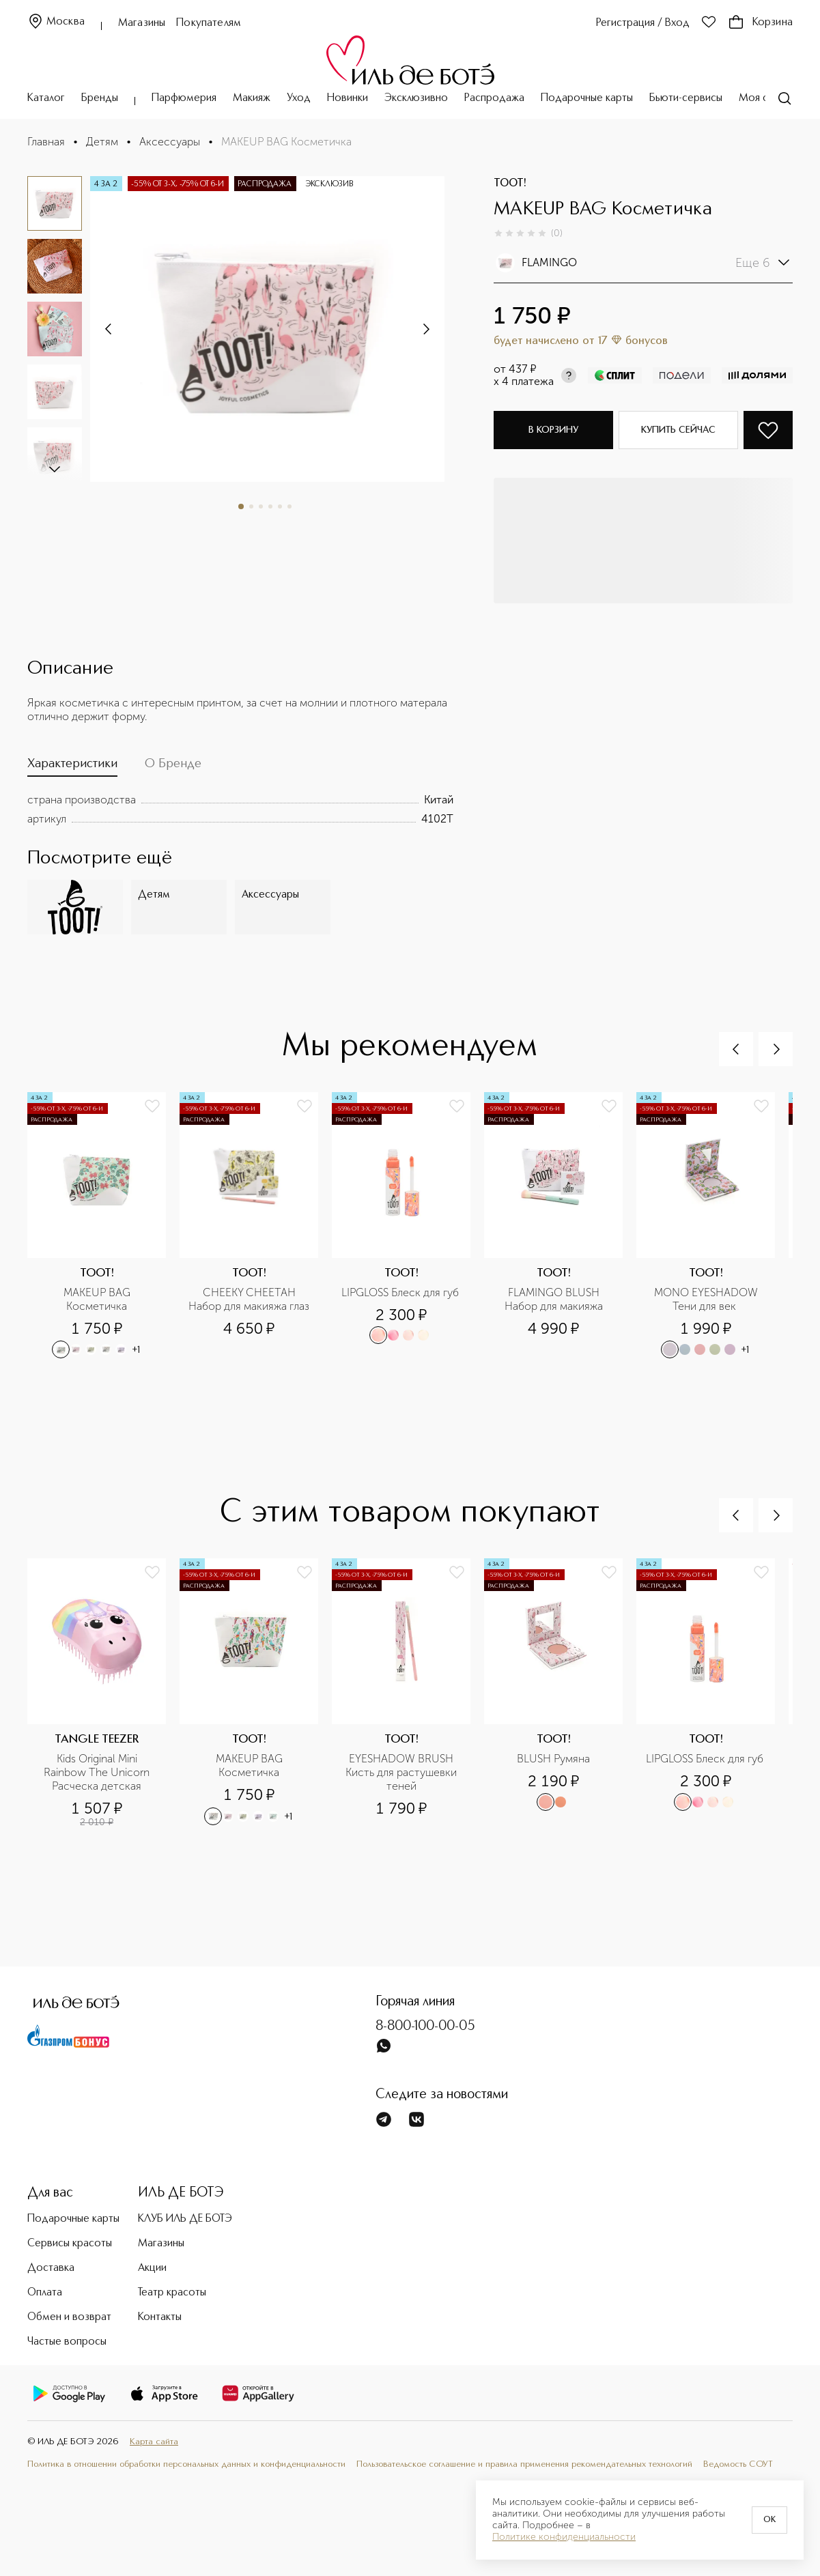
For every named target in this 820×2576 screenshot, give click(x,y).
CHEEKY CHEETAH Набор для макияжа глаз (248, 1299)
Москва (56, 22)
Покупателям (208, 23)
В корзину (553, 430)
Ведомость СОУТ (738, 2464)
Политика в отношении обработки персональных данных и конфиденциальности (186, 2464)
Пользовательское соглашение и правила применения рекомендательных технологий (524, 2464)
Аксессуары (169, 141)
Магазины (141, 23)
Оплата (44, 2292)
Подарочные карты (587, 98)
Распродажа (494, 98)
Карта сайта (154, 2441)
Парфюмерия (184, 98)
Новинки (347, 98)
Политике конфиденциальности (564, 2537)
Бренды (99, 98)
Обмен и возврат (69, 2317)
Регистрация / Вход (643, 23)
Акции (152, 2268)
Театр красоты (172, 2292)
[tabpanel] (240, 809)
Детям (102, 141)
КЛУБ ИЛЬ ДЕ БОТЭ (185, 2219)
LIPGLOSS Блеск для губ (401, 1292)
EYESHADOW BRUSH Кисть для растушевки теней (402, 1772)
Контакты (160, 2317)
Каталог (46, 98)
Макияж (251, 98)
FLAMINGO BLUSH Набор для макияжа (554, 1299)
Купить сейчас (678, 430)
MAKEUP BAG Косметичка (98, 1299)
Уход (299, 98)
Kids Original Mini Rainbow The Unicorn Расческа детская (98, 1772)
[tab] (72, 766)
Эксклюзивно (416, 98)
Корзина (760, 22)
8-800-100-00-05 (425, 2026)
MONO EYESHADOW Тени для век (707, 1299)
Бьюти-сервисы (685, 98)
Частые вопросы (67, 2341)
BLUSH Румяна (553, 1758)
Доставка (50, 2268)
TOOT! (510, 183)
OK (769, 2520)
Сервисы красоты (69, 2243)
